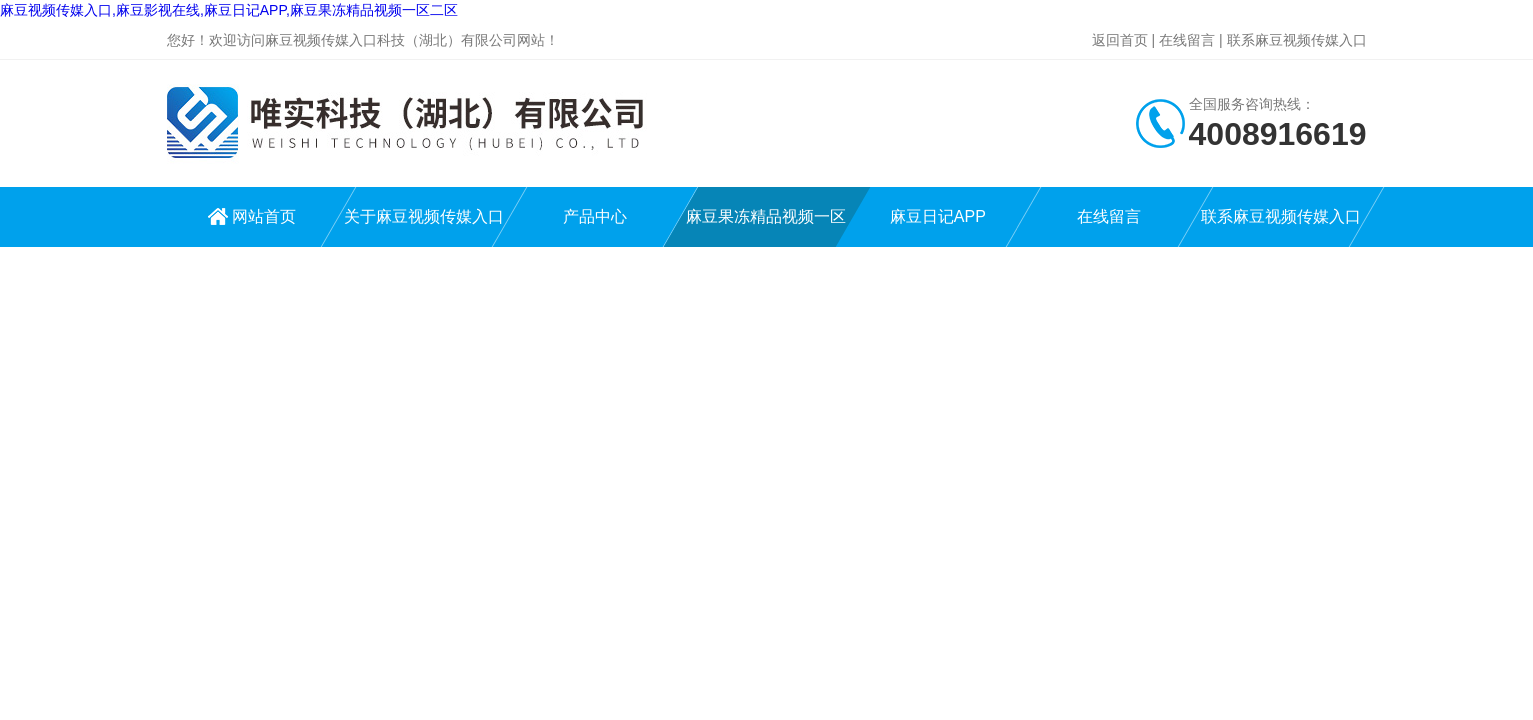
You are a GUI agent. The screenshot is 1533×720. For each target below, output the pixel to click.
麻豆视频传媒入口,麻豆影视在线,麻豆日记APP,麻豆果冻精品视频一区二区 (229, 10)
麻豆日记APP (938, 216)
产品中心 (595, 216)
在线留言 (1187, 40)
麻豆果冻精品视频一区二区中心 (766, 227)
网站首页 (264, 216)
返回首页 (1120, 40)
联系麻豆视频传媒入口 (1297, 40)
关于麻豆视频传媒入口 (424, 216)
